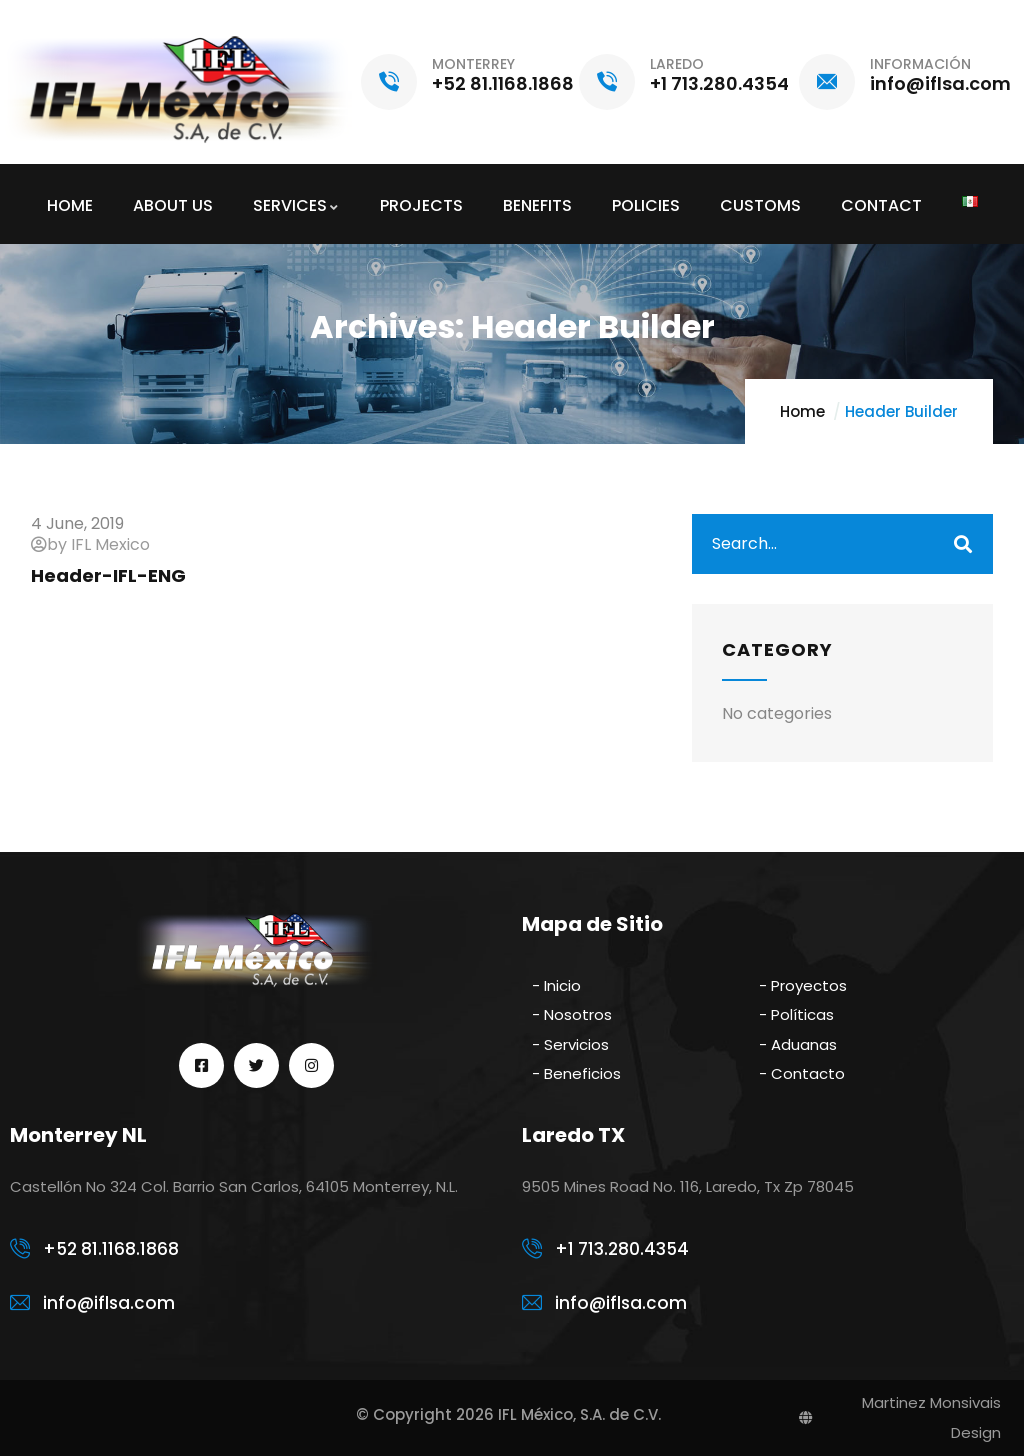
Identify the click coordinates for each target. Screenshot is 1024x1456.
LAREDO (677, 64)
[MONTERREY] (389, 82)
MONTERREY (473, 64)
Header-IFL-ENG (108, 575)
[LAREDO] (607, 82)
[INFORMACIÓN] (827, 82)
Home (802, 411)
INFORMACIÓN (920, 64)
